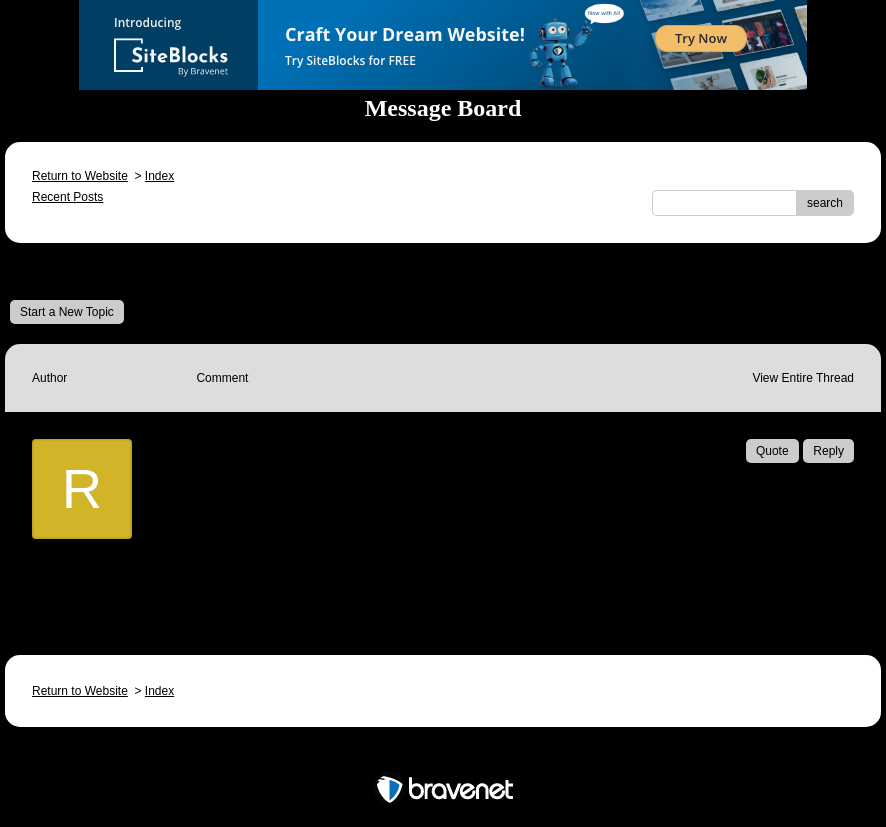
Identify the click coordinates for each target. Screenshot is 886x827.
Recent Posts (67, 197)
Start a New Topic (67, 312)
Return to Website (80, 176)
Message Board (75, 271)
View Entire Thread (803, 378)
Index (159, 176)
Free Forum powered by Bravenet (443, 754)
